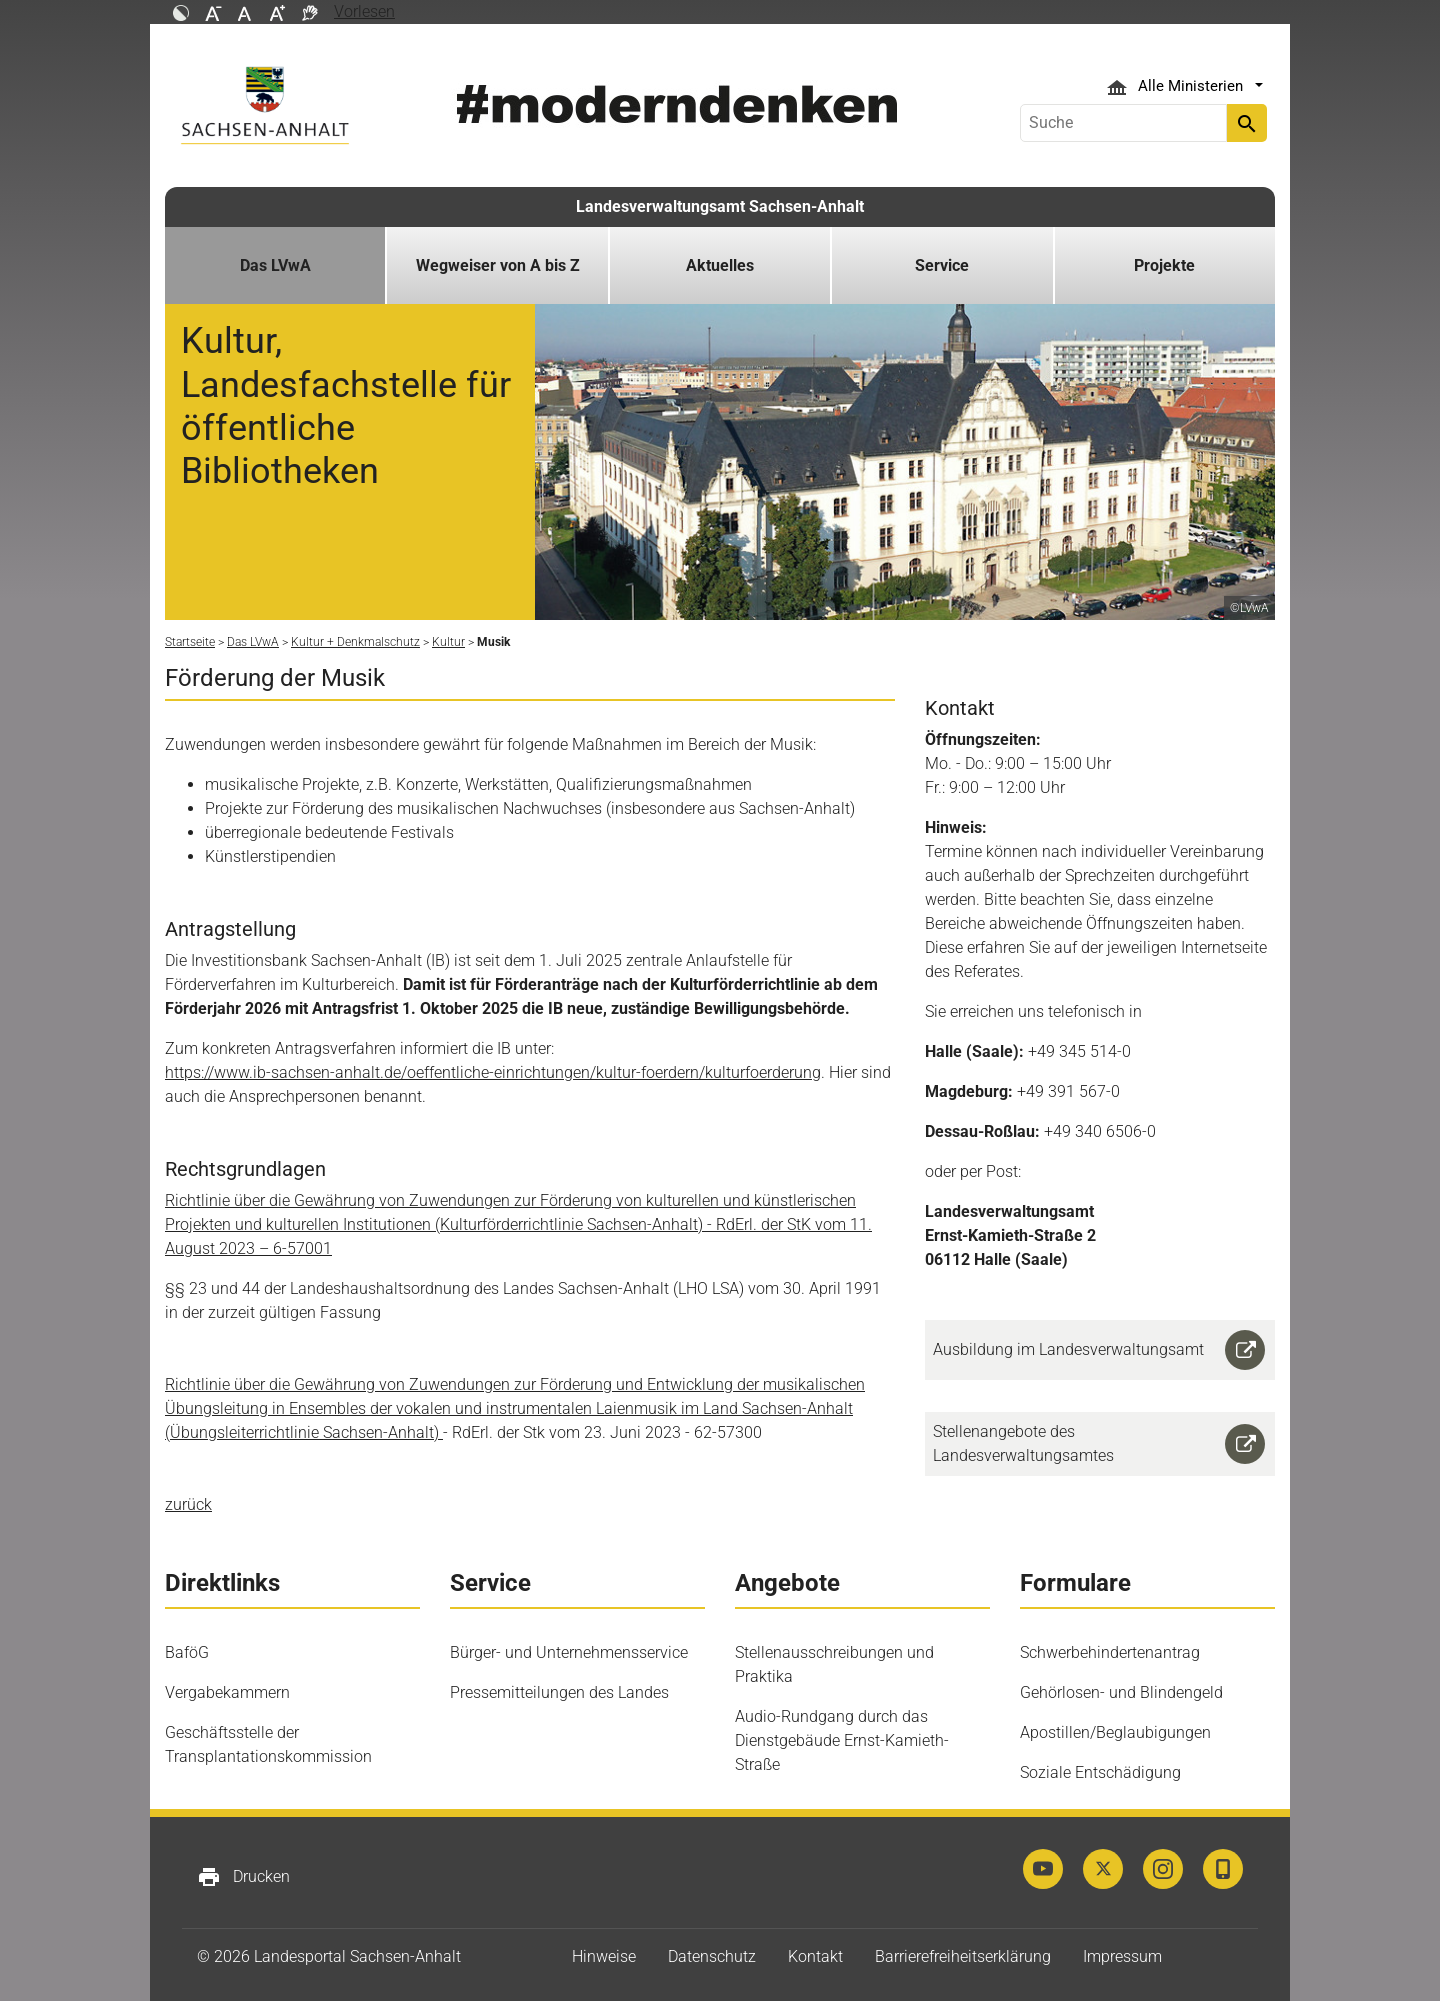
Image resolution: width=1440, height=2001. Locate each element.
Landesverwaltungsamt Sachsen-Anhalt (720, 206)
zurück (188, 1504)
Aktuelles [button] (720, 265)
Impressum (1122, 1956)
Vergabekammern (227, 1692)
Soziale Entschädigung (1100, 1772)
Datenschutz (712, 1956)
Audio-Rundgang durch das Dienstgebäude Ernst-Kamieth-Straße (842, 1740)
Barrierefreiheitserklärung (963, 1956)
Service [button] (942, 265)
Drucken (243, 1877)
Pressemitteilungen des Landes (559, 1692)
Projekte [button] (1164, 265)
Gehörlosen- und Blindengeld (1121, 1692)
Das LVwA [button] (275, 265)
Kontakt (815, 1956)
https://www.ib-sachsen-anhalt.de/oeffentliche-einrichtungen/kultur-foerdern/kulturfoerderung (493, 1072)
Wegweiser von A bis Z (498, 265)
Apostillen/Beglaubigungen (1115, 1732)
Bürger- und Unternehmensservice (569, 1652)
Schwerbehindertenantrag (1110, 1652)
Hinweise (604, 1956)
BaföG (187, 1652)
